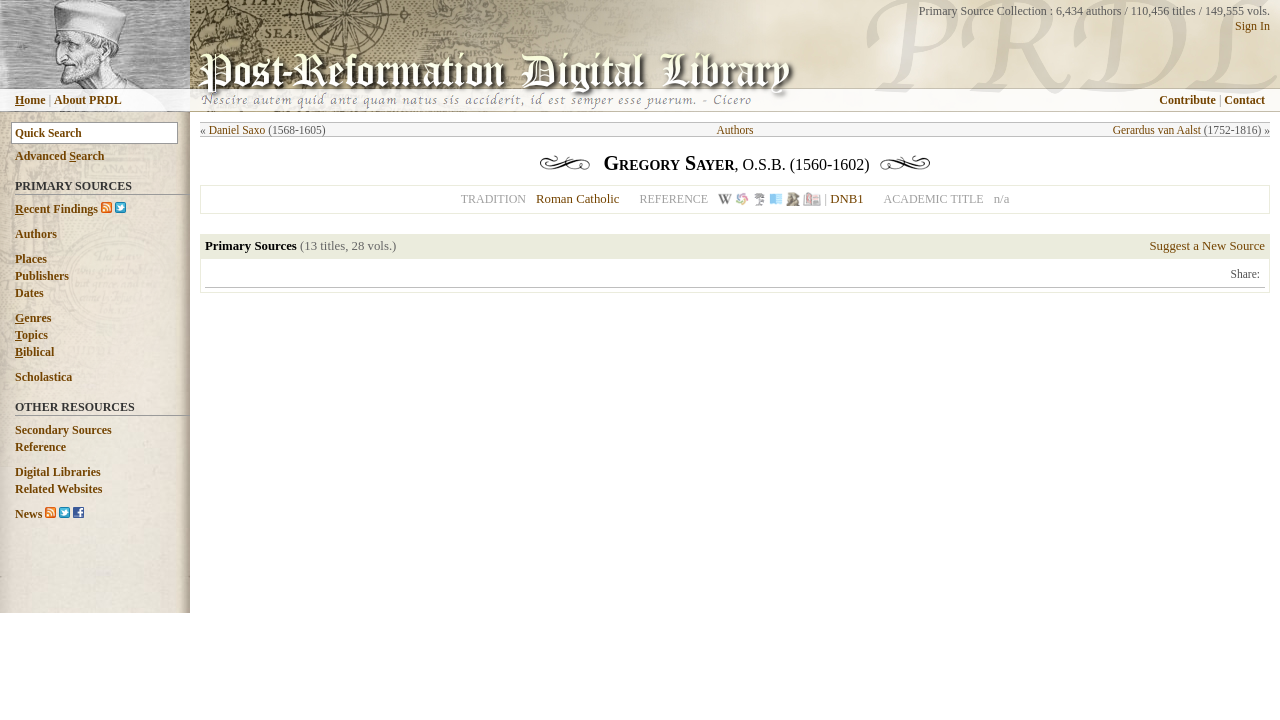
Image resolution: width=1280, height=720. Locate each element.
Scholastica (43, 377)
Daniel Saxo (237, 130)
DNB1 (846, 199)
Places (31, 259)
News (28, 514)
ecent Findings (56, 209)
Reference (40, 447)
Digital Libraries (58, 472)
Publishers (42, 276)
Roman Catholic (578, 199)
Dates (29, 293)
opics (31, 335)
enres (33, 318)
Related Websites (58, 489)
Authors (36, 234)
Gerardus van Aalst (1157, 130)
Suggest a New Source (1207, 246)
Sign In (1252, 26)
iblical (34, 352)
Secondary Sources (63, 430)
